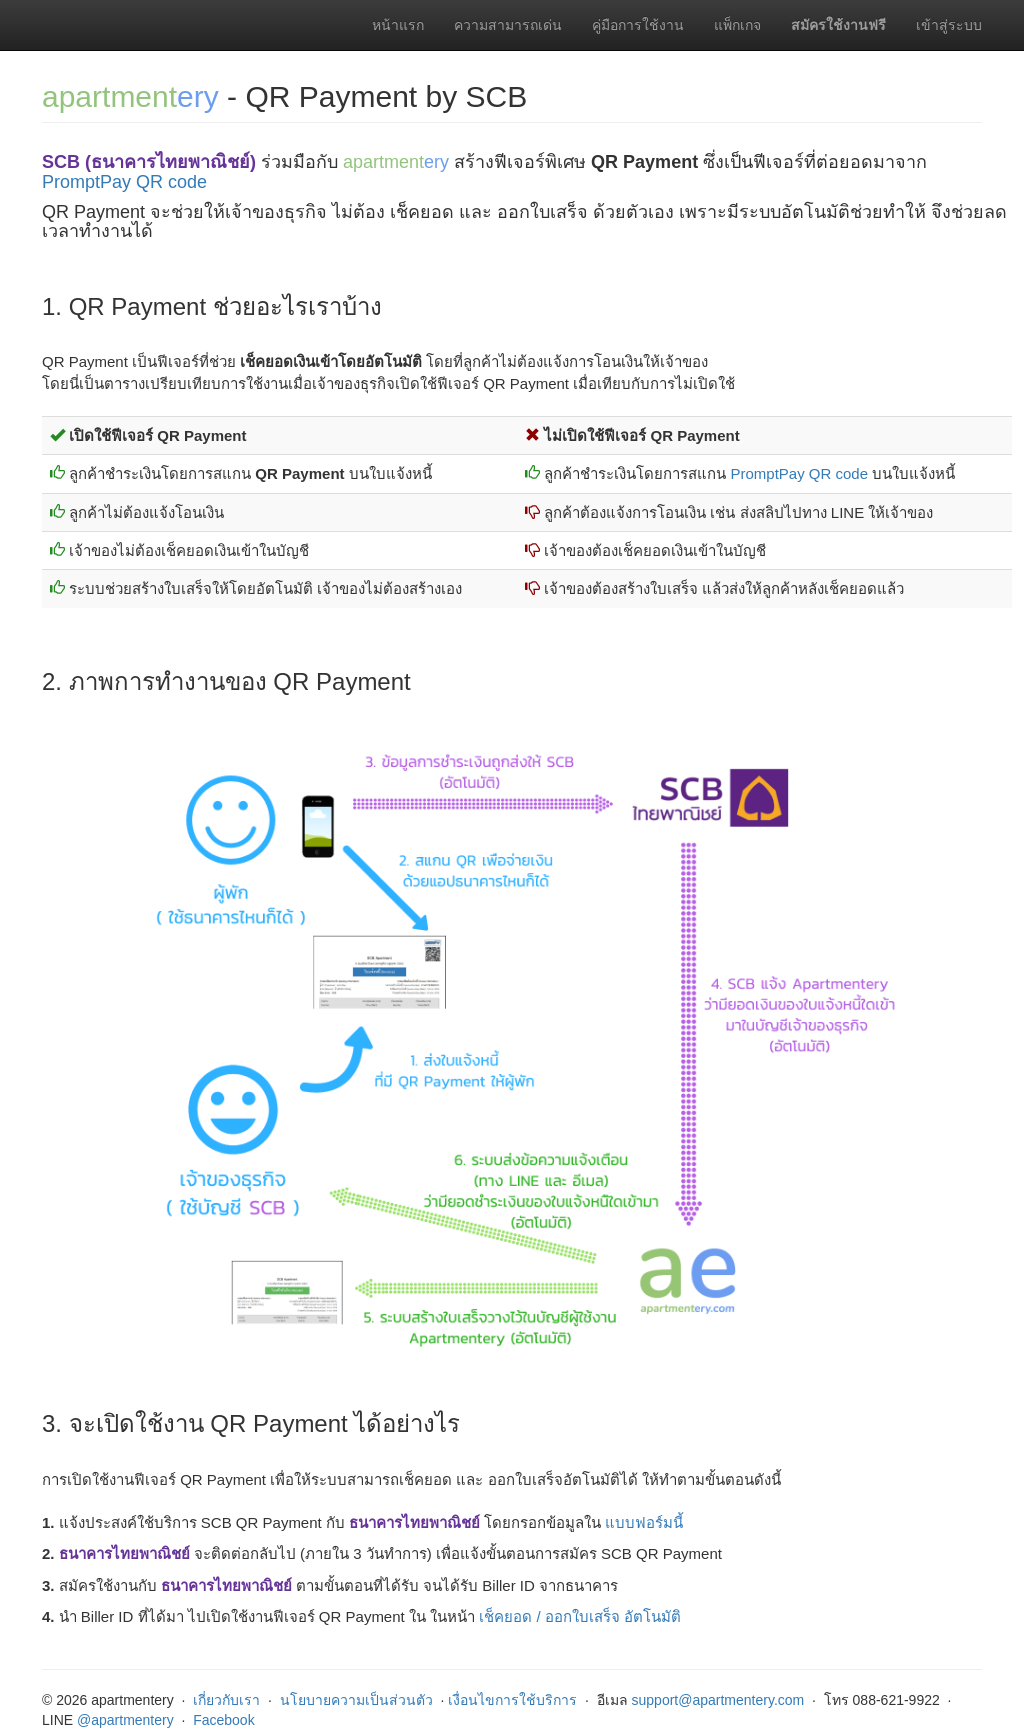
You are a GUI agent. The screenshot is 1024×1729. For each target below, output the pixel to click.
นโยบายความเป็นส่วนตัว (356, 1700)
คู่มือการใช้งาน (638, 25)
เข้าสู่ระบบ (949, 25)
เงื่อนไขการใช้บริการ (512, 1700)
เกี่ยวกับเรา (226, 1700)
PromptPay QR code (124, 182)
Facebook (223, 1720)
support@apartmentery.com (718, 1700)
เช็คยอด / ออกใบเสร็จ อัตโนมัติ (580, 1616)
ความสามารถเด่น (508, 25)
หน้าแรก (398, 25)
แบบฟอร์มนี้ (644, 1522)
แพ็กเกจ (737, 25)
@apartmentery (125, 1720)
